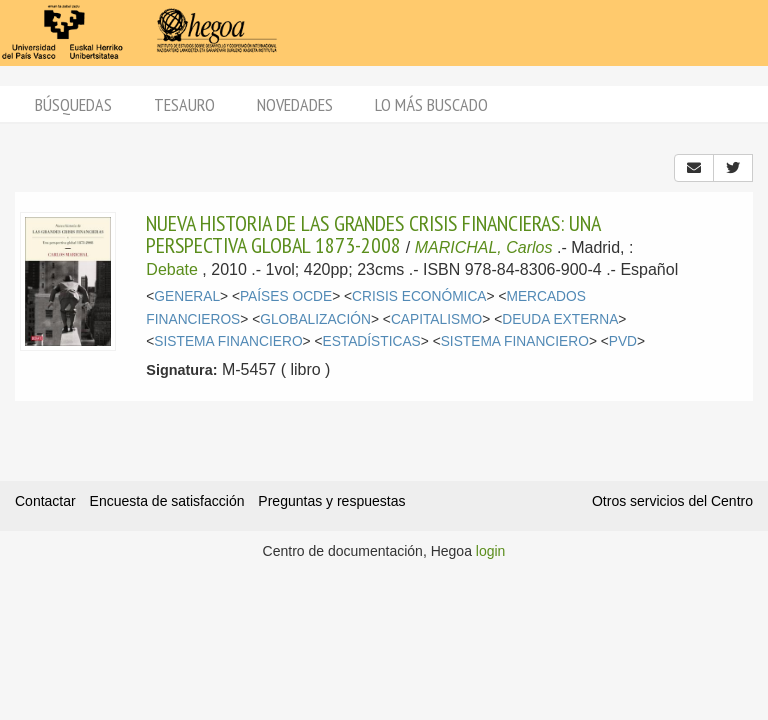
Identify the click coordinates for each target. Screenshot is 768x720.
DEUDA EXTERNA (560, 319)
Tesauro (184, 104)
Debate (172, 269)
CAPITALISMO (436, 319)
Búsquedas (73, 104)
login (491, 551)
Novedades (295, 104)
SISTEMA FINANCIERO (228, 341)
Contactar (45, 501)
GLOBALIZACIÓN (315, 319)
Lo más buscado (431, 104)
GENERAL (187, 296)
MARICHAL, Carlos (484, 247)
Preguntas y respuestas (331, 501)
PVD (623, 341)
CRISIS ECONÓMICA (419, 296)
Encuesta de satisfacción (167, 501)
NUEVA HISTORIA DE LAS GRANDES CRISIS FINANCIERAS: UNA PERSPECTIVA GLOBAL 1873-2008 (373, 234)
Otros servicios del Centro (672, 501)
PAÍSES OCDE (286, 296)
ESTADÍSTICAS (371, 341)
